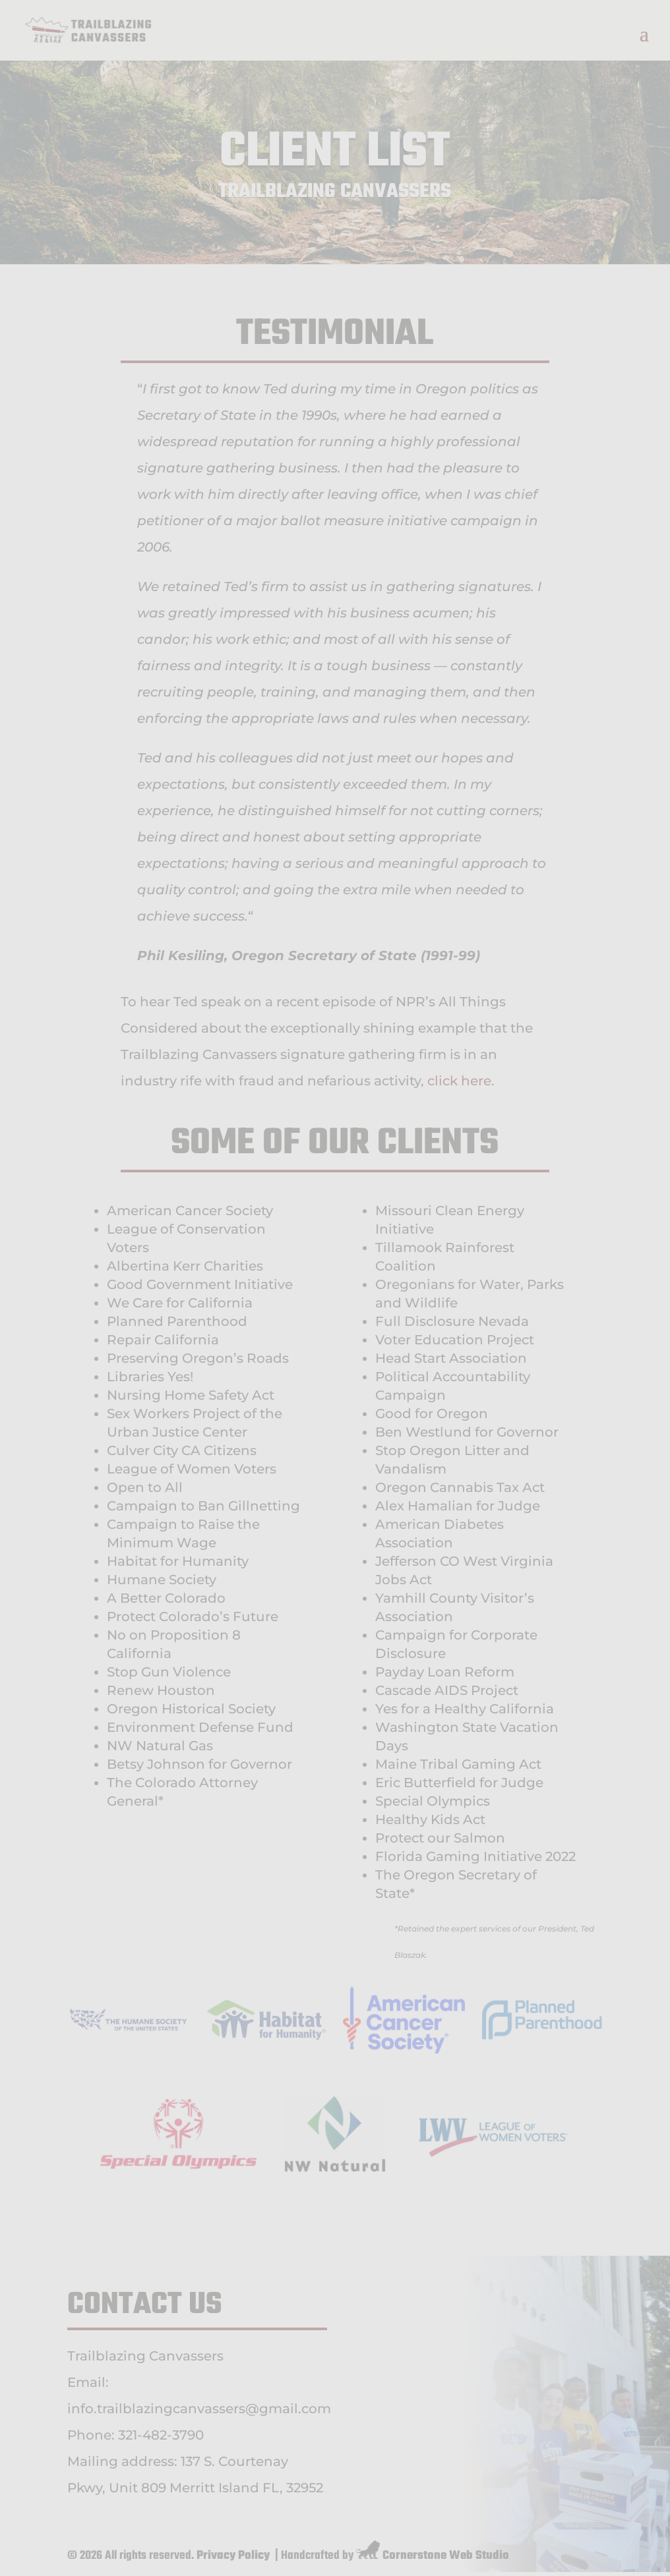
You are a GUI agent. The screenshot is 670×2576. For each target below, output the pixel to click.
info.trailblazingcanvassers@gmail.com (199, 2409)
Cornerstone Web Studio (445, 2555)
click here (459, 1081)
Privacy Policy (233, 2555)
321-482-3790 (161, 2435)
